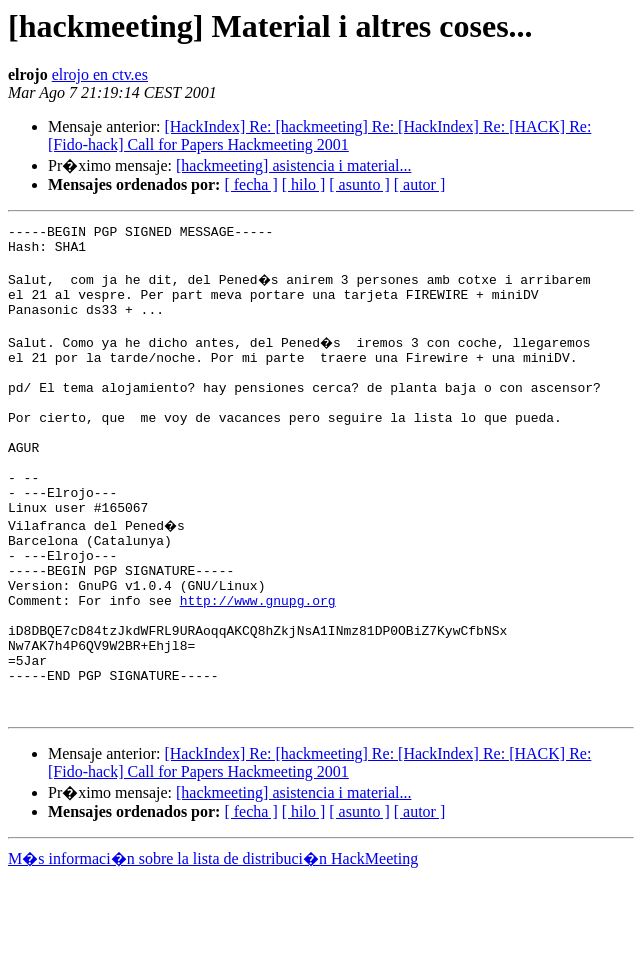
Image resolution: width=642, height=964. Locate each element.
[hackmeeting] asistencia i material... (293, 165)
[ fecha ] (250, 184)
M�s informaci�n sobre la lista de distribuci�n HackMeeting (213, 945)
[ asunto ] (359, 184)
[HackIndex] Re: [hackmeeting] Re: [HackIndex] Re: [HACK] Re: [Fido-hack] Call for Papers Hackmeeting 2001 (319, 135)
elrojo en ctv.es (100, 74)
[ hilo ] (304, 184)
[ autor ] (420, 184)
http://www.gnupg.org (258, 666)
